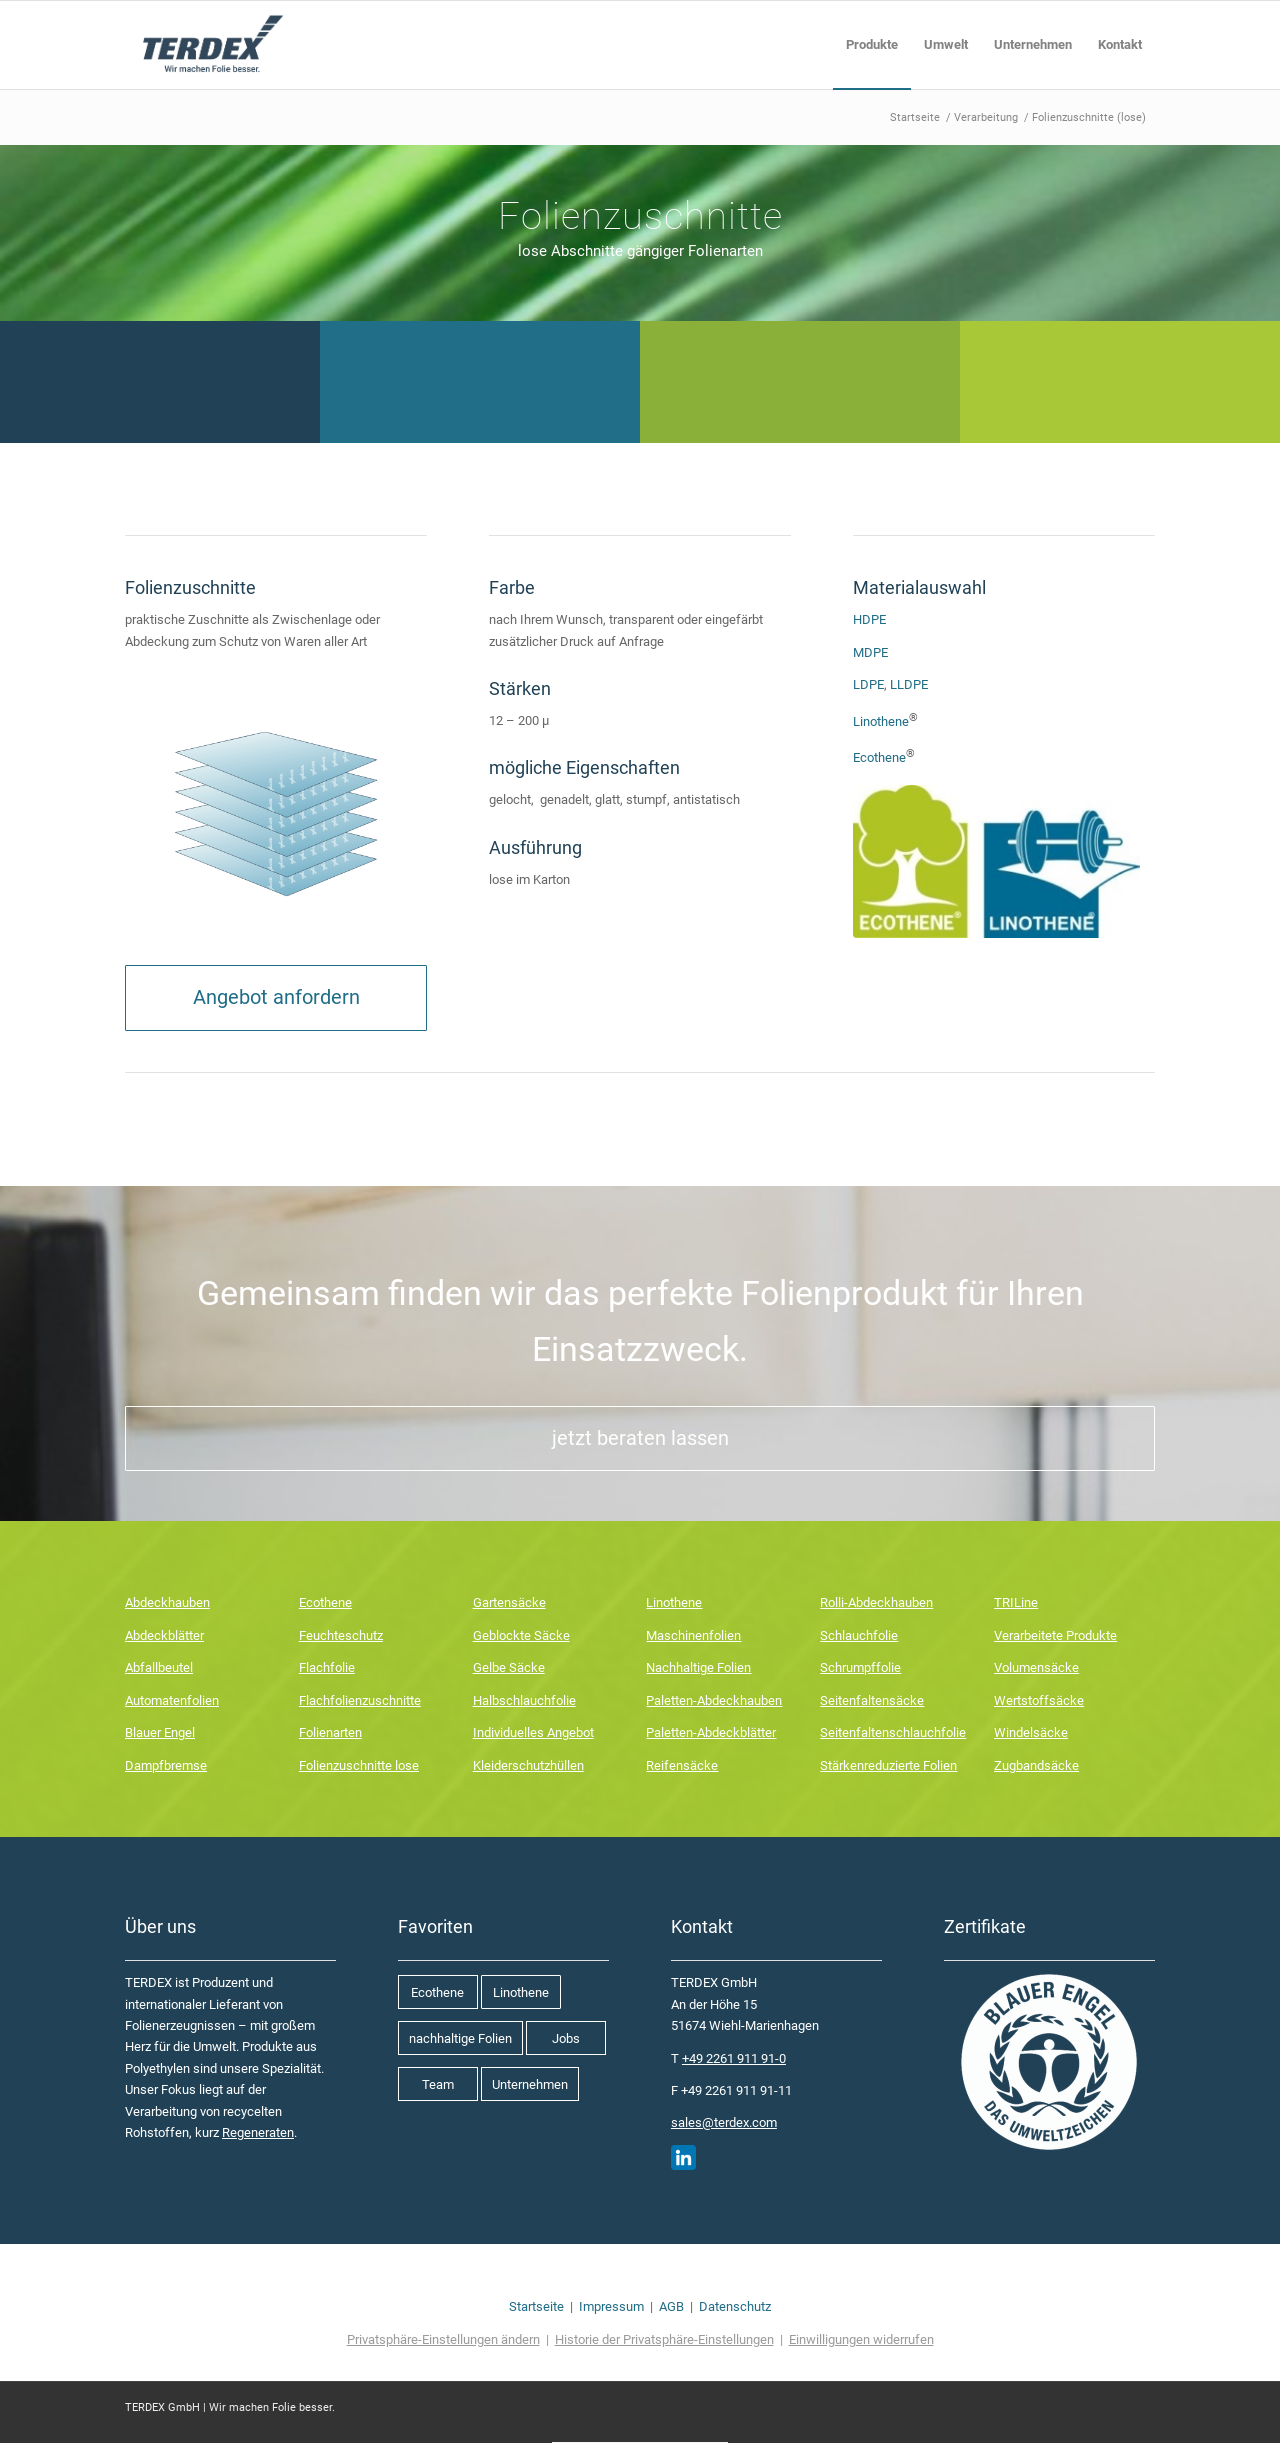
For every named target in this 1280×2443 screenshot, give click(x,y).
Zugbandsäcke (1036, 1765)
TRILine (1016, 1602)
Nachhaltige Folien (698, 1667)
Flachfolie (327, 1667)
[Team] (438, 2084)
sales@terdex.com (724, 2122)
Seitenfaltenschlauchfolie (893, 1732)
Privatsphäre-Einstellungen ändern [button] (443, 2339)
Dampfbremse (166, 1765)
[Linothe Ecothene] (996, 861)
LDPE (868, 684)
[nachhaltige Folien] (460, 2038)
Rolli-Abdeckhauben (876, 1602)
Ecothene (879, 758)
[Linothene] (521, 1992)
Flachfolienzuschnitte (360, 1700)
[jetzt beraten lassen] (640, 1438)
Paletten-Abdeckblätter (711, 1732)
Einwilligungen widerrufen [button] (861, 2339)
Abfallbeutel (159, 1667)
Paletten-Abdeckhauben (714, 1700)
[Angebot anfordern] (276, 997)
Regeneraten (258, 2132)
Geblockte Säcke (521, 1635)
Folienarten (330, 1732)
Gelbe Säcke (509, 1667)
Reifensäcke (682, 1765)
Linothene (881, 721)
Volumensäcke (1036, 1667)
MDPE (870, 652)
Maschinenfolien (693, 1635)
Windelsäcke (1031, 1732)
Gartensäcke (509, 1602)
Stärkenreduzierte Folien (888, 1765)
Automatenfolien (172, 1700)
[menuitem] (872, 45)
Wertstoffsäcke (1039, 1700)
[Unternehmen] (530, 2084)
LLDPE (909, 684)
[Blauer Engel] (1049, 2062)
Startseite (536, 2306)
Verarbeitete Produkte (1055, 1635)
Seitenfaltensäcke (872, 1700)
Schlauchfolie (859, 1635)
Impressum (611, 2306)
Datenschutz (735, 2306)
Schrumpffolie (860, 1667)
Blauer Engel (160, 1732)
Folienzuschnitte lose (359, 1765)
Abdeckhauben (167, 1602)
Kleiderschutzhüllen (528, 1765)
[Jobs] (566, 2038)
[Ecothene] (438, 1992)
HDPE (869, 619)
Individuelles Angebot (533, 1732)
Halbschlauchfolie (524, 1700)
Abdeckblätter (164, 1635)
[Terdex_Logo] (210, 45)
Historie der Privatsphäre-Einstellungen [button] (664, 2339)
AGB (671, 2306)
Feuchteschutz (341, 1635)
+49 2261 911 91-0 (734, 2058)
